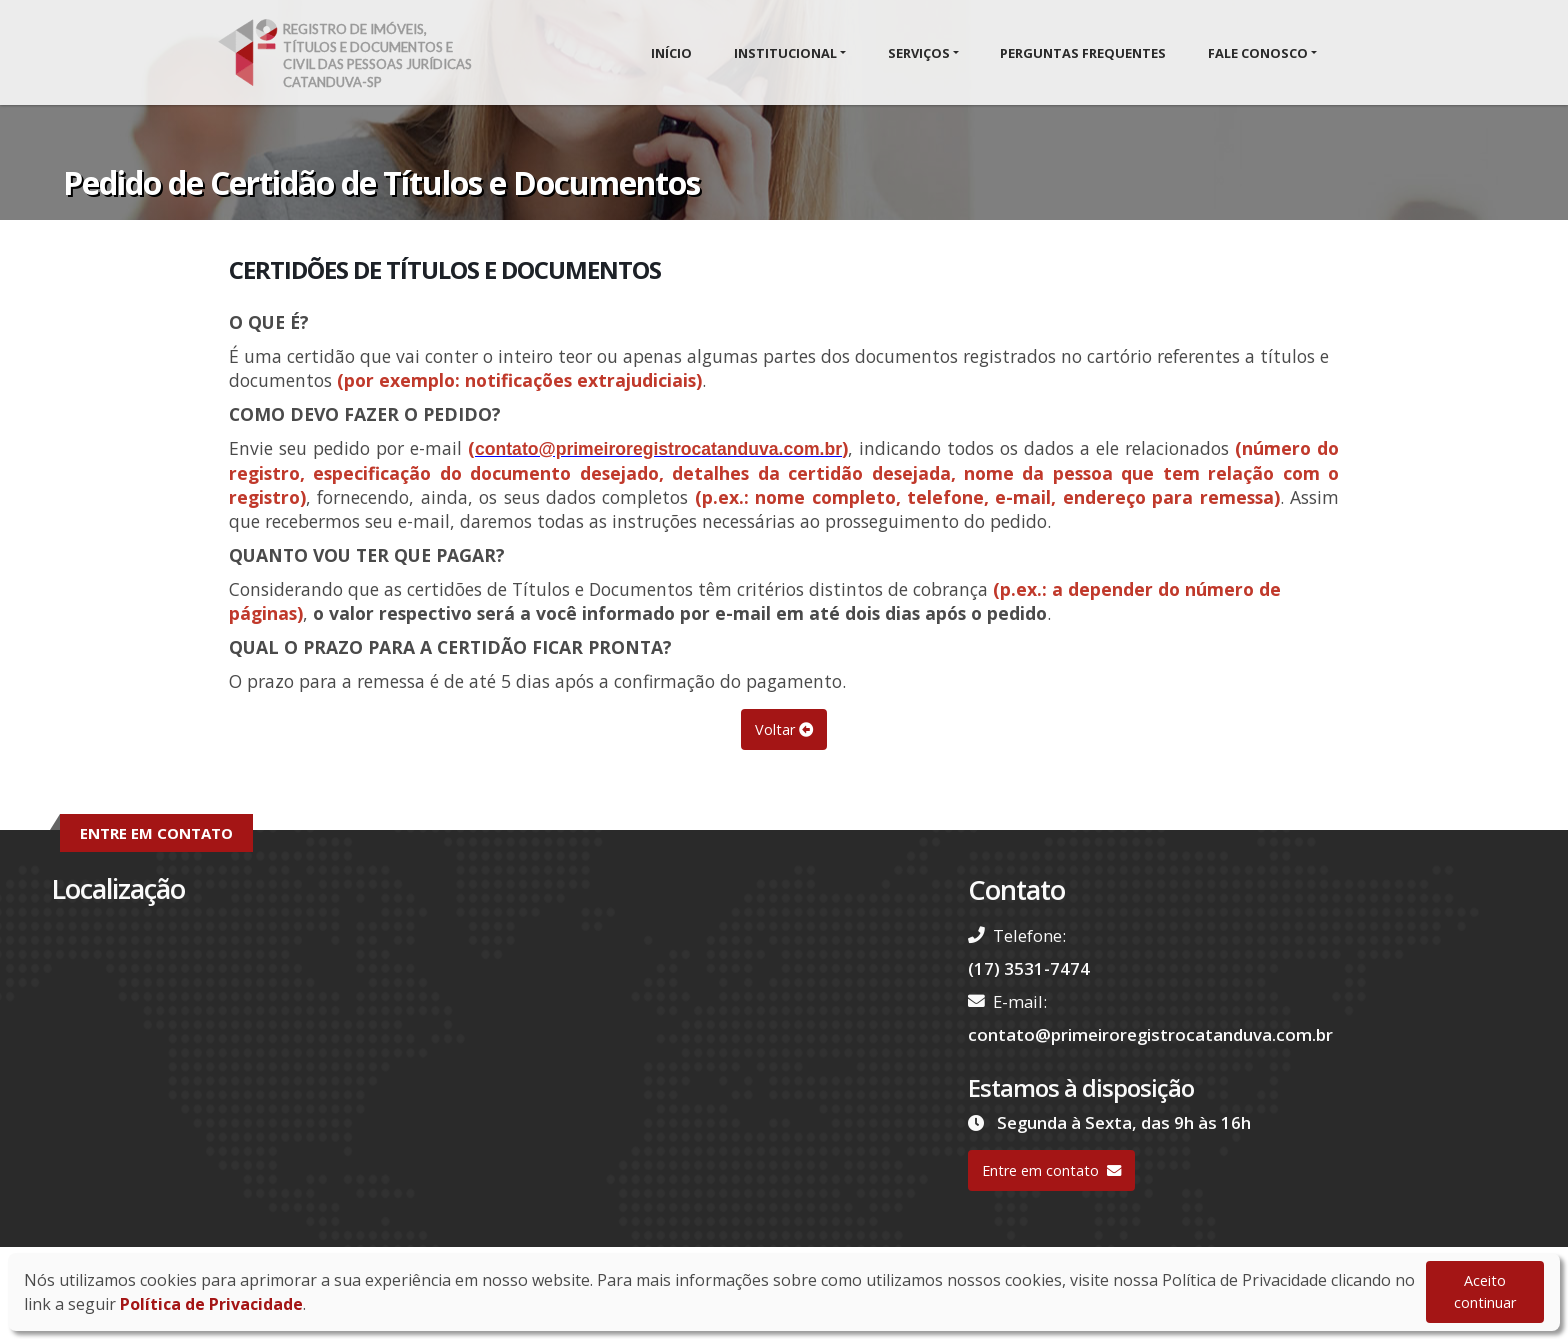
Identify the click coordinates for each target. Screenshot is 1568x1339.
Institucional (785, 53)
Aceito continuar (1485, 1291)
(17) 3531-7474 (1029, 968)
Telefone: (1017, 935)
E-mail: (1007, 1001)
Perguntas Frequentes (1083, 53)
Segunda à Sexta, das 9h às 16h (1109, 1122)
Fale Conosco (1258, 53)
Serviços (919, 53)
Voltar (784, 729)
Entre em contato (1051, 1170)
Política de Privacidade (211, 1304)
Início (671, 53)
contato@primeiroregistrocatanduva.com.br (1150, 1034)
